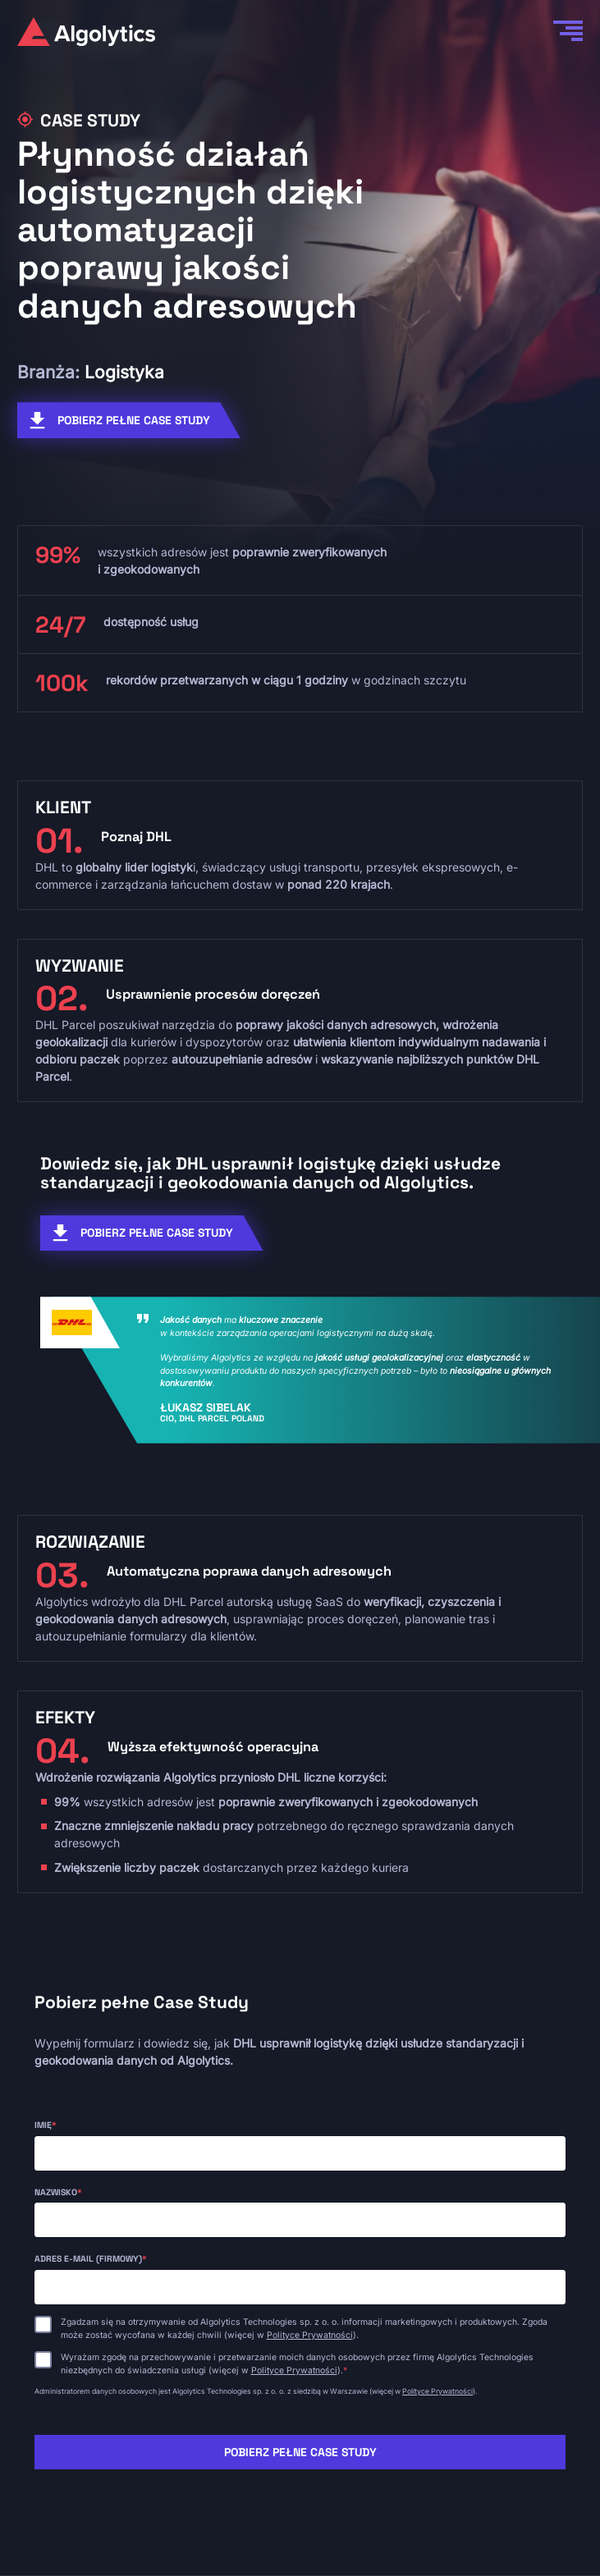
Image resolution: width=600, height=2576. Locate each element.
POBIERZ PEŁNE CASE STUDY (133, 420)
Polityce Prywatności (310, 2335)
